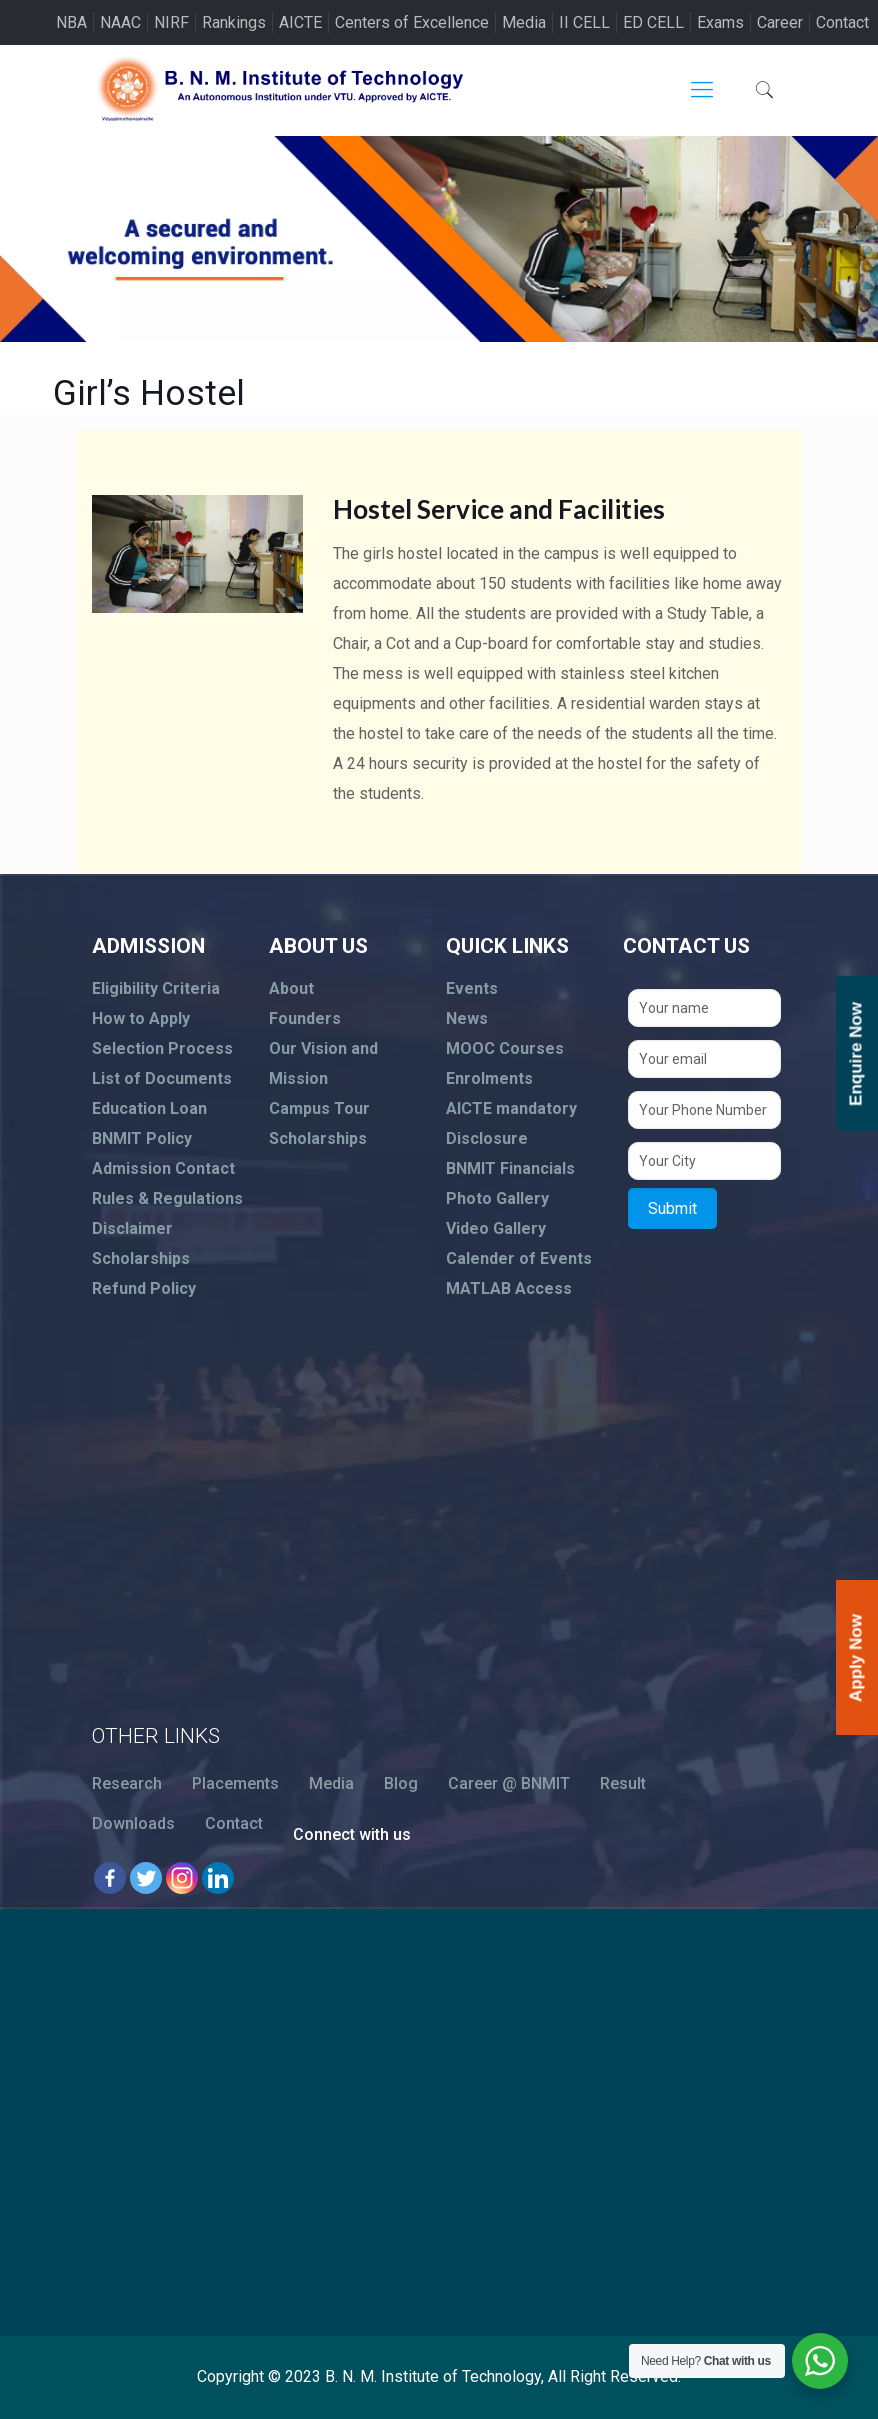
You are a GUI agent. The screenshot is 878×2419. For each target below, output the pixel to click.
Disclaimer (132, 1228)
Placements (235, 1783)
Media (524, 22)
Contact (842, 22)
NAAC (120, 22)
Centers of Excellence (412, 22)
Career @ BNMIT (509, 1783)
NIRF (171, 22)
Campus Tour (319, 1108)
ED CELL (653, 22)
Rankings (234, 22)
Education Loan (149, 1108)
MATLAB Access (509, 1288)
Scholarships (141, 1258)
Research (127, 1783)
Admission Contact (163, 1168)
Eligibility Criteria (156, 988)
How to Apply (141, 1018)
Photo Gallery (497, 1198)
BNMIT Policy (142, 1138)
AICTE (300, 22)
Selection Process (162, 1048)
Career (780, 22)
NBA (71, 22)
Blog (401, 1783)
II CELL (584, 22)
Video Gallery (496, 1228)
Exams (720, 22)
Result (623, 1783)
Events (472, 988)
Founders (305, 1018)
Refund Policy (144, 1288)
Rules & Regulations (167, 1198)
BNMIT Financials (510, 1168)
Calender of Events (519, 1258)
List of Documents (162, 1078)
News (467, 1018)
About (291, 988)
